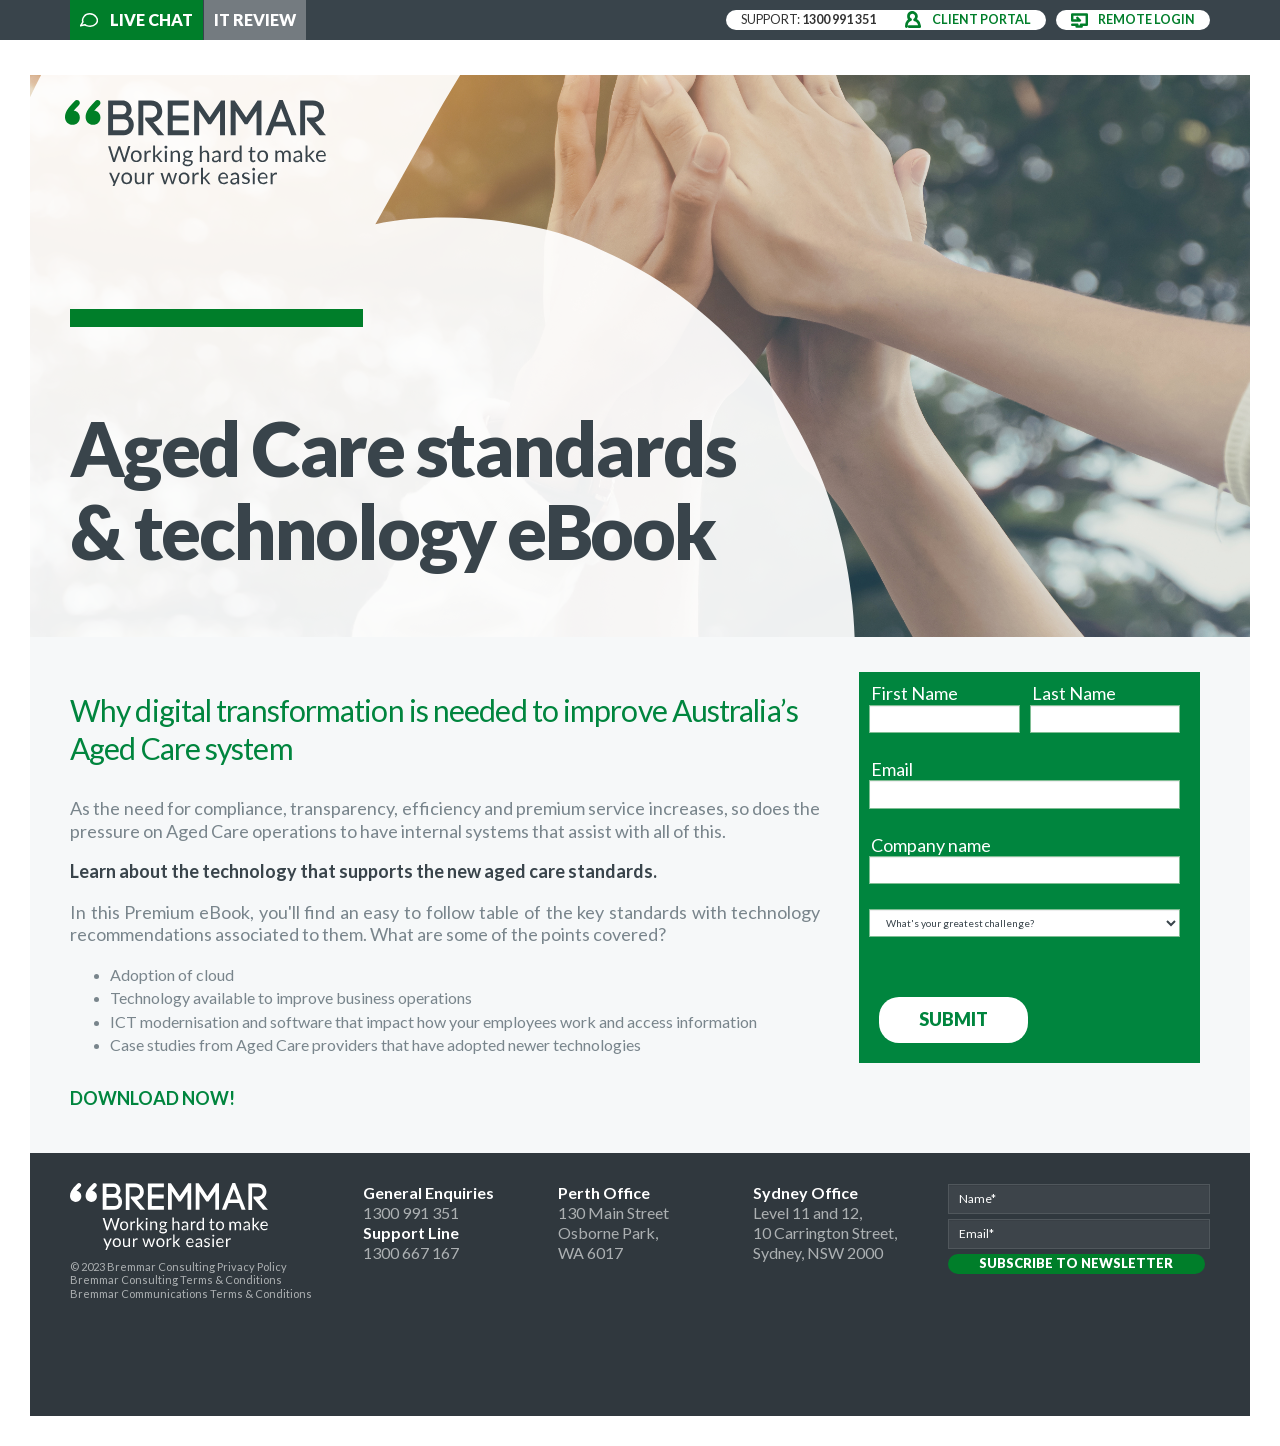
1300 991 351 (411, 1212)
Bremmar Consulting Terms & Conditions (176, 1279)
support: (808, 19)
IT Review (255, 19)
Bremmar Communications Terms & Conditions (191, 1293)
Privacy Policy (252, 1266)
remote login (1146, 19)
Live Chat (136, 19)
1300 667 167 (411, 1252)
